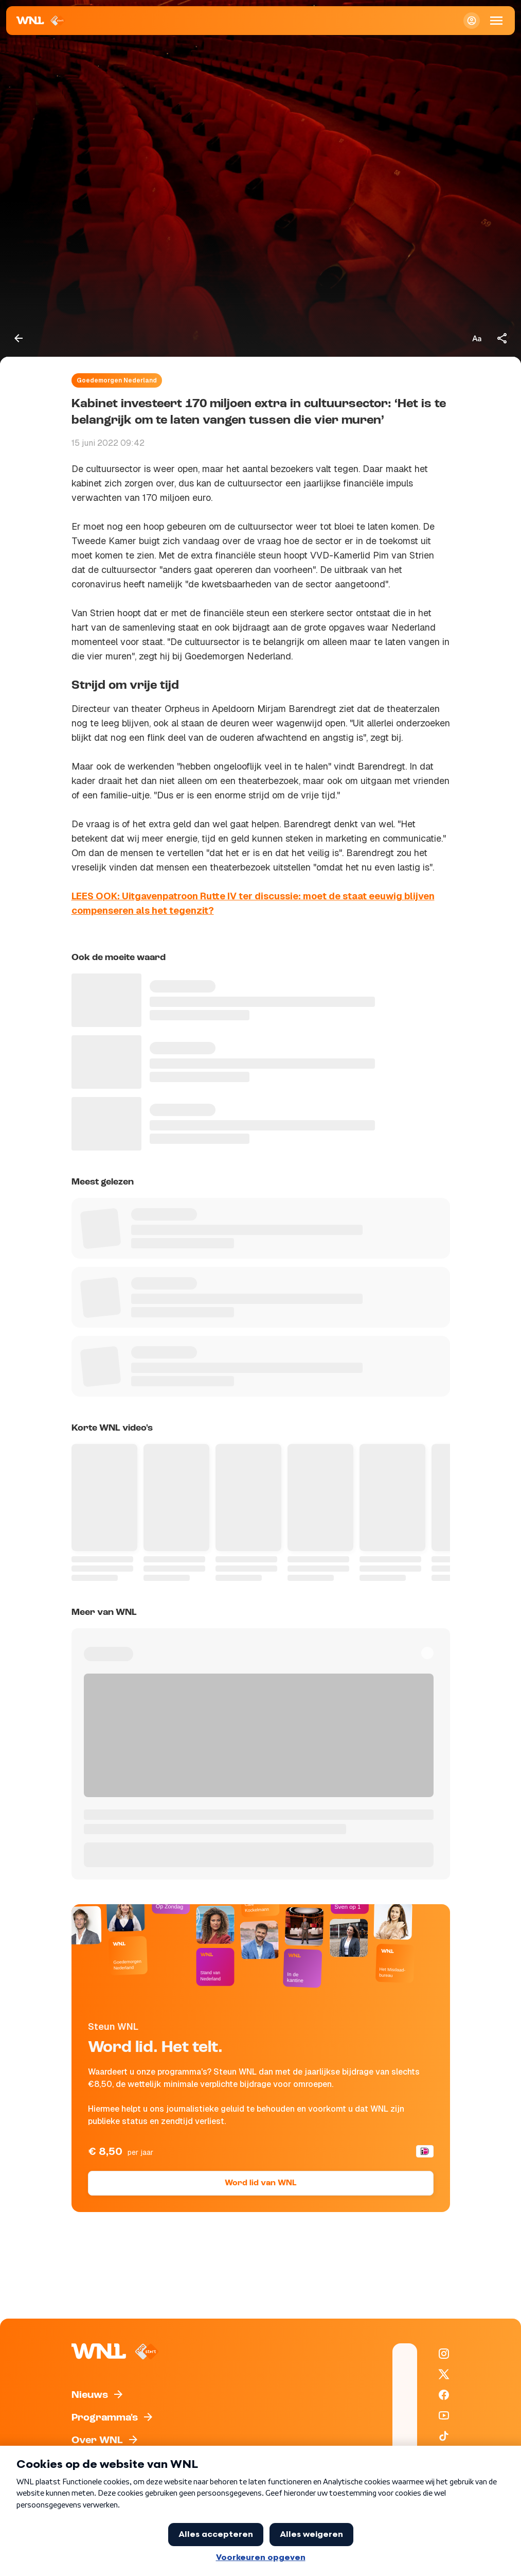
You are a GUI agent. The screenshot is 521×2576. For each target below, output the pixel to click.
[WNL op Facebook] (444, 2395)
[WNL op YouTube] (444, 2415)
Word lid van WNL (260, 2183)
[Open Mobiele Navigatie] (496, 20)
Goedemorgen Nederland (117, 380)
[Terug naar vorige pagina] (18, 338)
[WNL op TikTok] (444, 2436)
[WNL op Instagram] (444, 2353)
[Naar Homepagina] (40, 20)
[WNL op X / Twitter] (444, 2374)
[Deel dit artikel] (502, 338)
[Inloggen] (471, 20)
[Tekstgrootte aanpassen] (476, 338)
